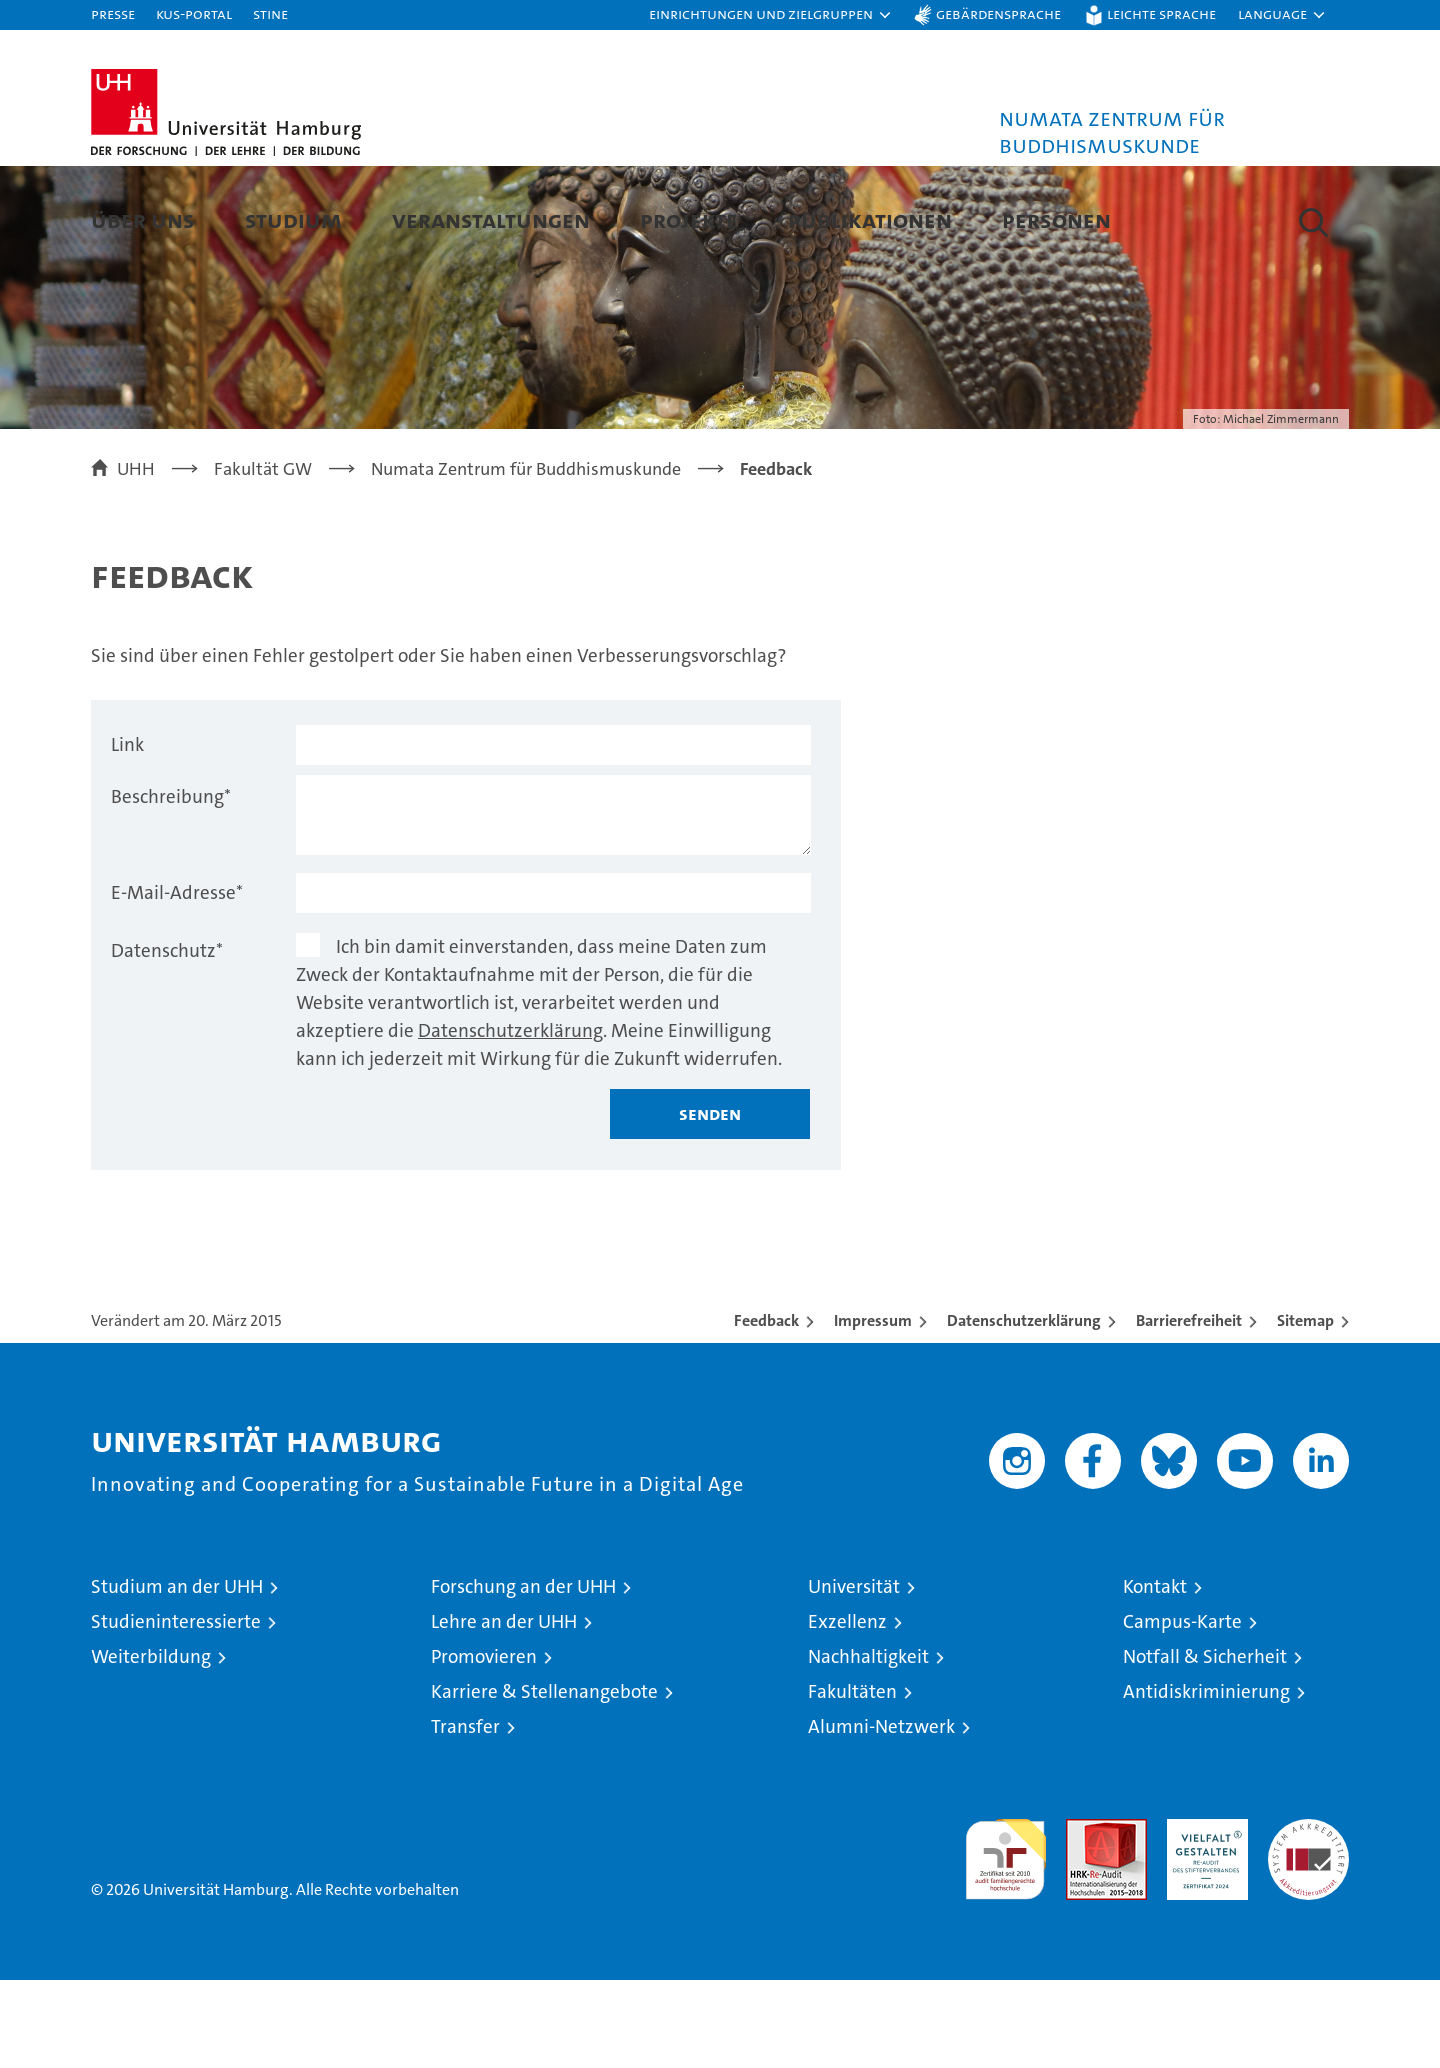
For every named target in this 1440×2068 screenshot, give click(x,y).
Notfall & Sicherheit (1205, 1744)
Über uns (143, 219)
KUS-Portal (194, 13)
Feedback (766, 1408)
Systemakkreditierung (1308, 1917)
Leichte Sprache (1161, 13)
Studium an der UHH (177, 1674)
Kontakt (1155, 1674)
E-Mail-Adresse (177, 980)
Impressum (873, 1408)
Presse (113, 13)
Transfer (465, 1814)
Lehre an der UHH (504, 1709)
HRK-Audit (1202, 1917)
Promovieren (484, 1744)
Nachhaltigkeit (868, 1744)
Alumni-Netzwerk (881, 1814)
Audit (1085, 1917)
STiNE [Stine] (270, 13)
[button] (771, 15)
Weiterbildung (151, 1744)
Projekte (689, 219)
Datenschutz (167, 1038)
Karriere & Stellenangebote (544, 1779)
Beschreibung (171, 884)
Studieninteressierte (176, 1709)
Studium (293, 219)
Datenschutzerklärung (510, 1118)
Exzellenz (847, 1709)
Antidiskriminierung (1206, 1779)
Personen (1056, 219)
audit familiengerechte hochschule (1005, 1938)
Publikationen (870, 219)
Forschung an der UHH (523, 1674)
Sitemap (1305, 1408)
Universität (854, 1674)
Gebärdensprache (998, 13)
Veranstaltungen (491, 219)
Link (127, 832)
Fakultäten (852, 1779)
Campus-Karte (1182, 1709)
